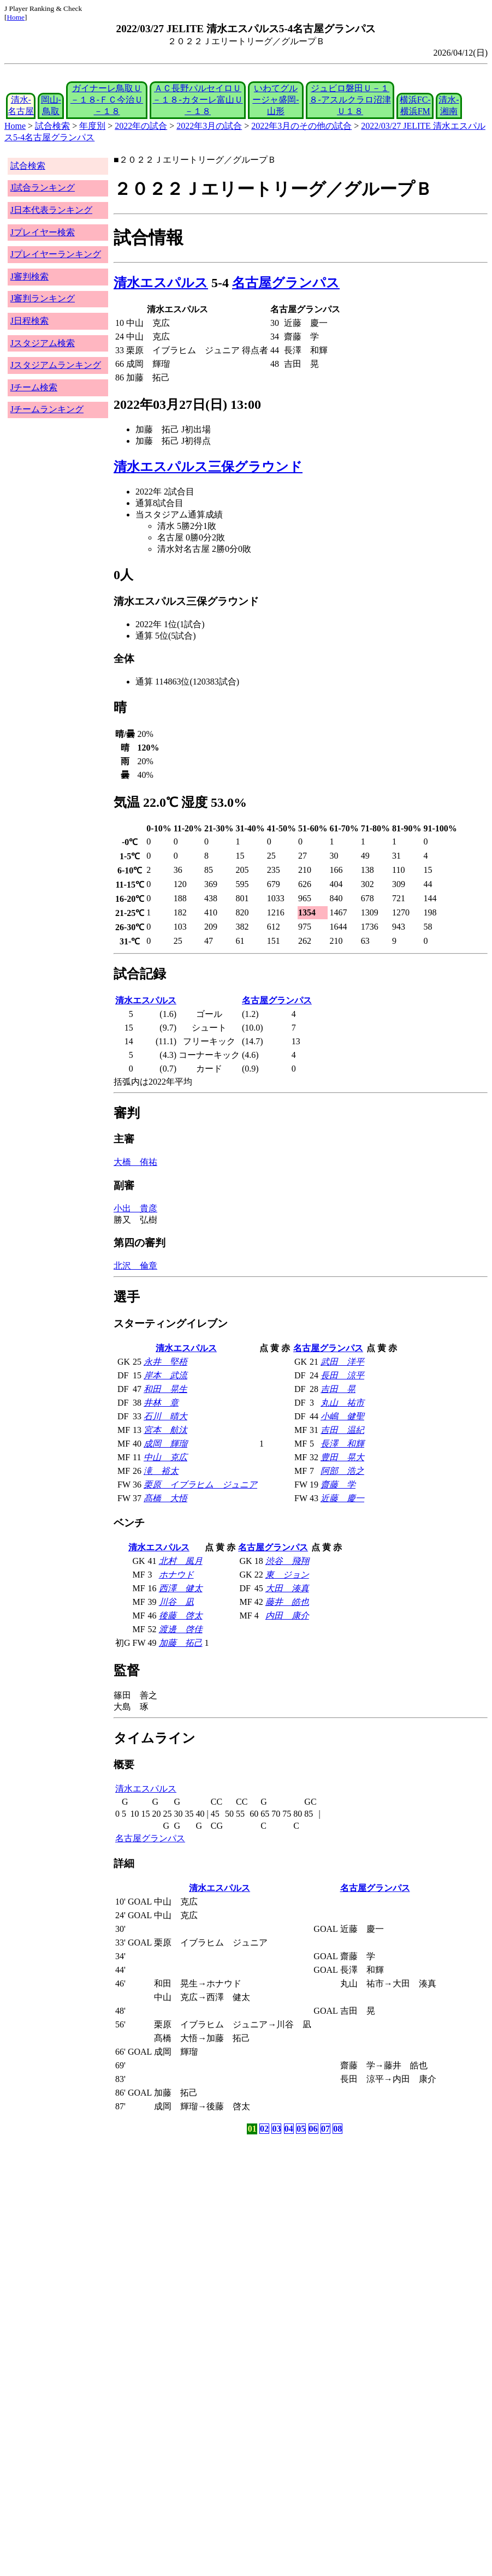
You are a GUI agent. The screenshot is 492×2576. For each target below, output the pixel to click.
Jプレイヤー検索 (42, 232)
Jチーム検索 (33, 387)
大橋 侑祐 (135, 1162)
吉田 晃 (338, 1389)
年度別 (92, 125)
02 (264, 2128)
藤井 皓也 (287, 1602)
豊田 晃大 (342, 1457)
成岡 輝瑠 (165, 1443)
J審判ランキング (42, 298)
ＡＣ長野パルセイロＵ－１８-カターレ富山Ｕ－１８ (197, 100)
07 (325, 2128)
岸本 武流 (165, 1375)
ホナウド (176, 1574)
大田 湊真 (287, 1588)
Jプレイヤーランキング (55, 254)
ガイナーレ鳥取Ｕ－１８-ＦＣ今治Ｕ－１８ (106, 100)
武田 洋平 (342, 1361)
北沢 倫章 (135, 1265)
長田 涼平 (342, 1375)
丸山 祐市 (342, 1402)
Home (16, 17)
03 (276, 2128)
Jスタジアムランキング (55, 365)
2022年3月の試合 (209, 125)
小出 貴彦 (135, 1208)
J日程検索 (29, 320)
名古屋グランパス (286, 283)
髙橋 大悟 (165, 1498)
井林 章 (161, 1402)
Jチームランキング (47, 409)
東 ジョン (287, 1574)
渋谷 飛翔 (287, 1561)
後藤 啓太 (181, 1615)
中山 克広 (165, 1457)
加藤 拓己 (181, 1642)
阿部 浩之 (342, 1471)
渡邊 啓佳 (181, 1629)
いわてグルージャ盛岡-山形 (275, 100)
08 (337, 2128)
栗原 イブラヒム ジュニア (200, 1484)
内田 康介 (287, 1615)
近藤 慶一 (342, 1498)
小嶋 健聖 (342, 1416)
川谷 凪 (176, 1602)
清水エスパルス (161, 283)
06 (313, 2128)
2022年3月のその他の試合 (301, 125)
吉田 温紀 (342, 1430)
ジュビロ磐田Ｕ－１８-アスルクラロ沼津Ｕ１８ (349, 100)
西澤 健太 (181, 1588)
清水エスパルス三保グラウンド (208, 467)
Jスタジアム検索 (42, 343)
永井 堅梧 (165, 1361)
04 (288, 2128)
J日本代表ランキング (51, 210)
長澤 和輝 (342, 1443)
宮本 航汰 (165, 1430)
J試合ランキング (42, 187)
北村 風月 (181, 1561)
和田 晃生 (165, 1389)
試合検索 (52, 125)
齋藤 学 (338, 1484)
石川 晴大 (165, 1416)
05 (301, 2128)
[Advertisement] (193, 2222)
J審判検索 (29, 276)
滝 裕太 (161, 1471)
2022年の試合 (141, 125)
